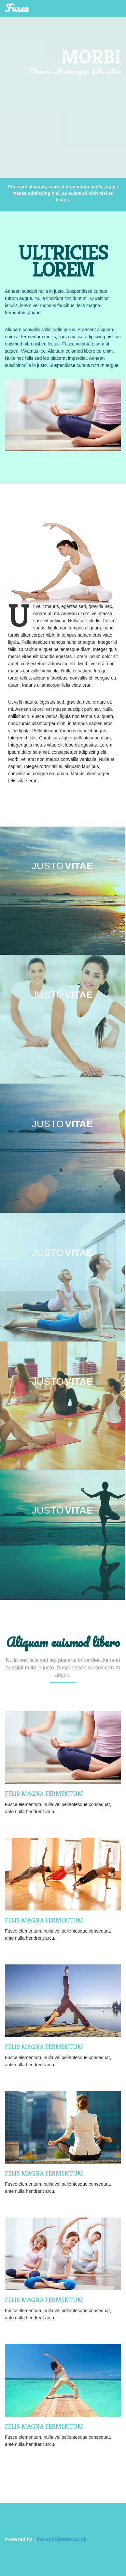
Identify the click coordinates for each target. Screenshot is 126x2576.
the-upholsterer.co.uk (62, 2539)
